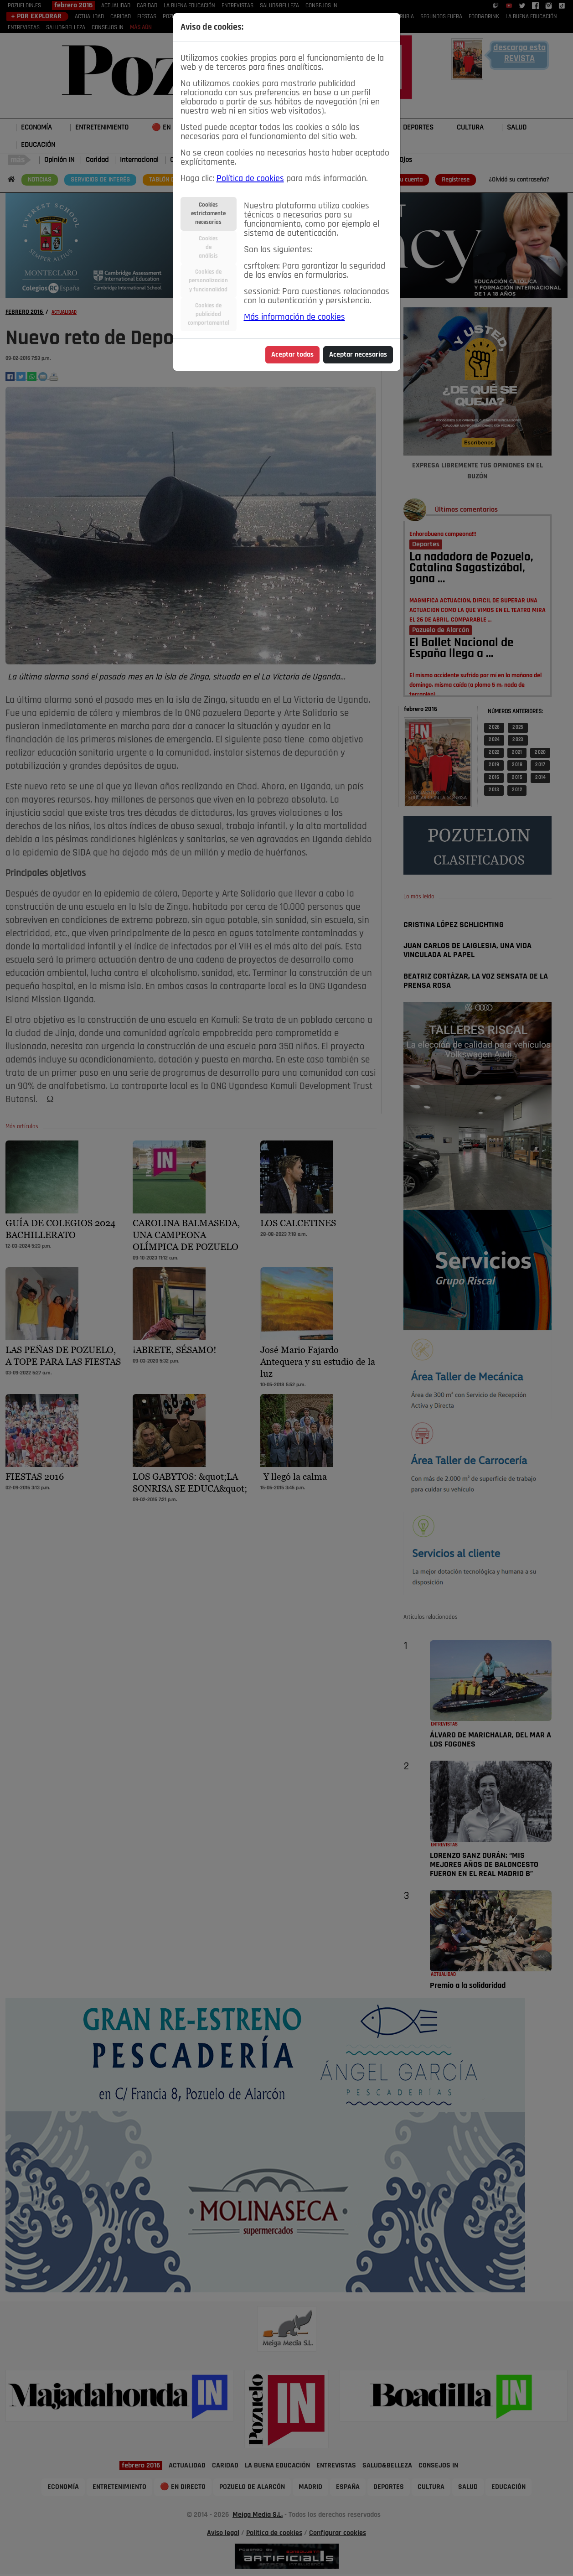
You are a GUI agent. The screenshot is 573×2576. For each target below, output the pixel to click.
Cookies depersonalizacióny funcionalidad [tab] (208, 280)
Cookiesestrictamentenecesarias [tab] (208, 213)
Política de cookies (250, 178)
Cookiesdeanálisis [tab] (208, 247)
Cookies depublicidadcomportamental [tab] (208, 314)
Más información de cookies (294, 317)
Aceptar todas (292, 354)
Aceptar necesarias (358, 354)
